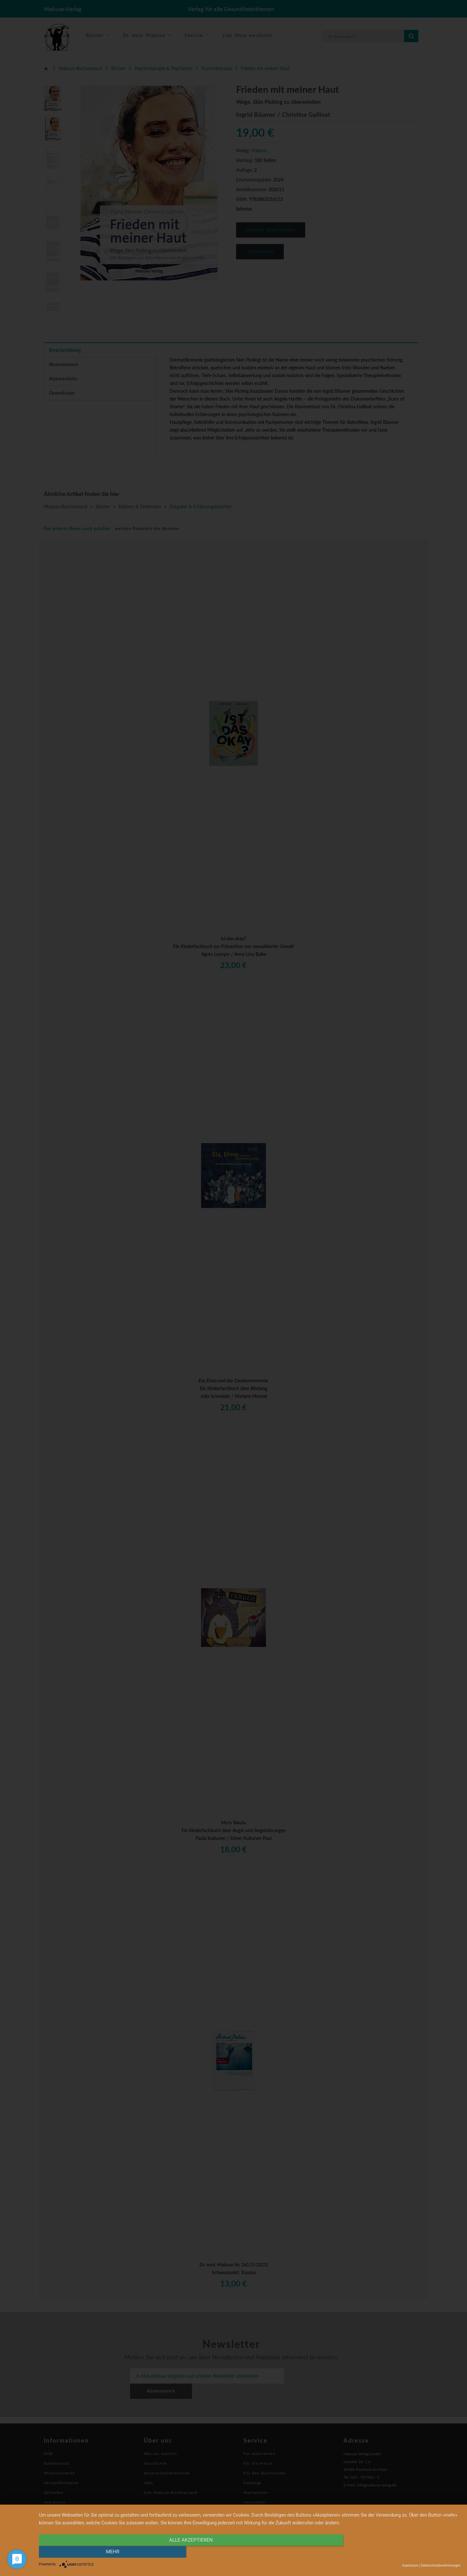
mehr (397, 2552)
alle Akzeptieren (186, 2552)
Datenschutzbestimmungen (441, 2565)
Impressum (410, 2565)
